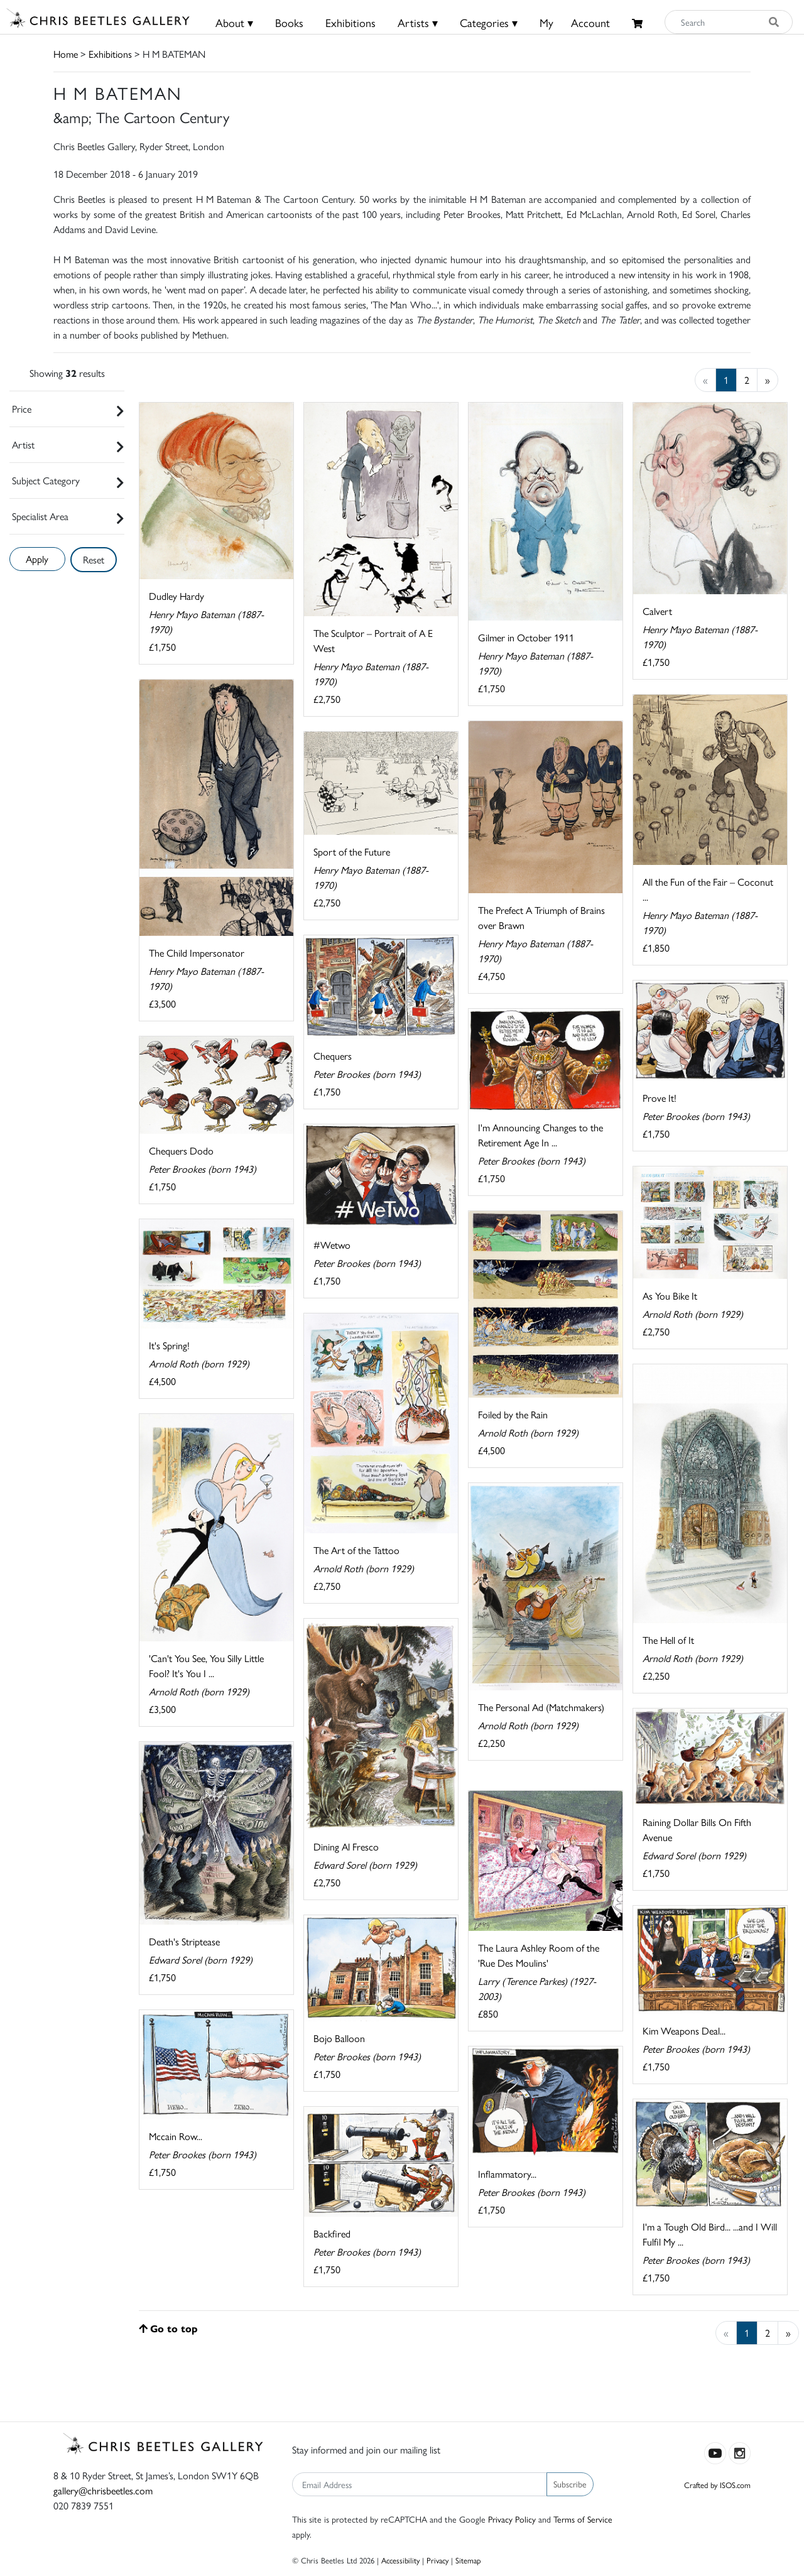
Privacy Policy (512, 2519)
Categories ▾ (489, 22)
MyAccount (575, 22)
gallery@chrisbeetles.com (103, 2490)
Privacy (437, 2560)
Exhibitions (350, 22)
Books (289, 22)
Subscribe (570, 2483)
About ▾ (234, 22)
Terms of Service (582, 2519)
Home (65, 53)
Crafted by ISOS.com (717, 2485)
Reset (93, 559)
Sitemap (468, 2560)
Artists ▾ (418, 22)
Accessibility (400, 2560)
